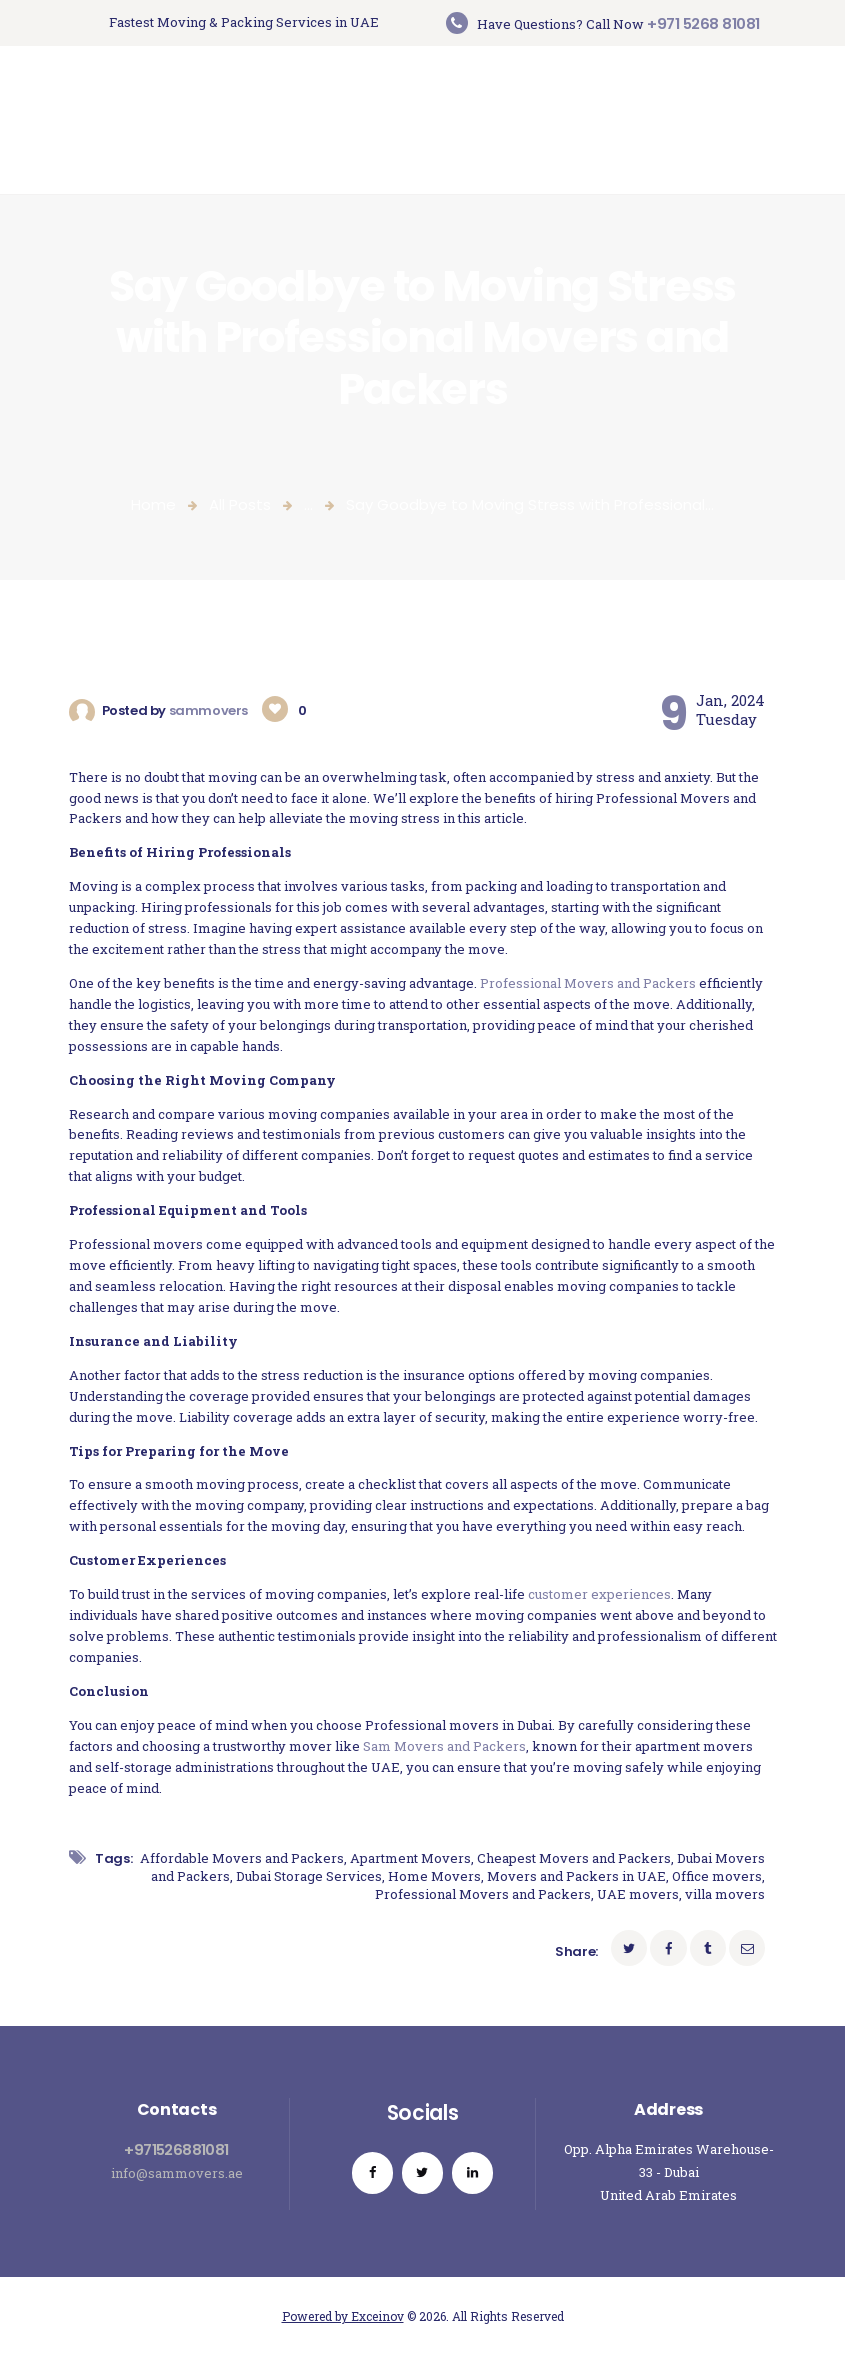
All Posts (240, 504)
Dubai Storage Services (309, 1876)
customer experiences (599, 1594)
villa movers (725, 1894)
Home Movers (434, 1876)
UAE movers (638, 1894)
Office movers (717, 1876)
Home (153, 504)
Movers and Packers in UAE (576, 1876)
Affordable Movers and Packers (242, 1858)
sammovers (210, 710)
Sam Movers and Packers (444, 1746)
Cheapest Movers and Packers (574, 1858)
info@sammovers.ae (177, 2173)
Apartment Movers (410, 1858)
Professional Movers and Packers (588, 983)
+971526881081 (176, 2149)
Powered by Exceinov (343, 2316)
